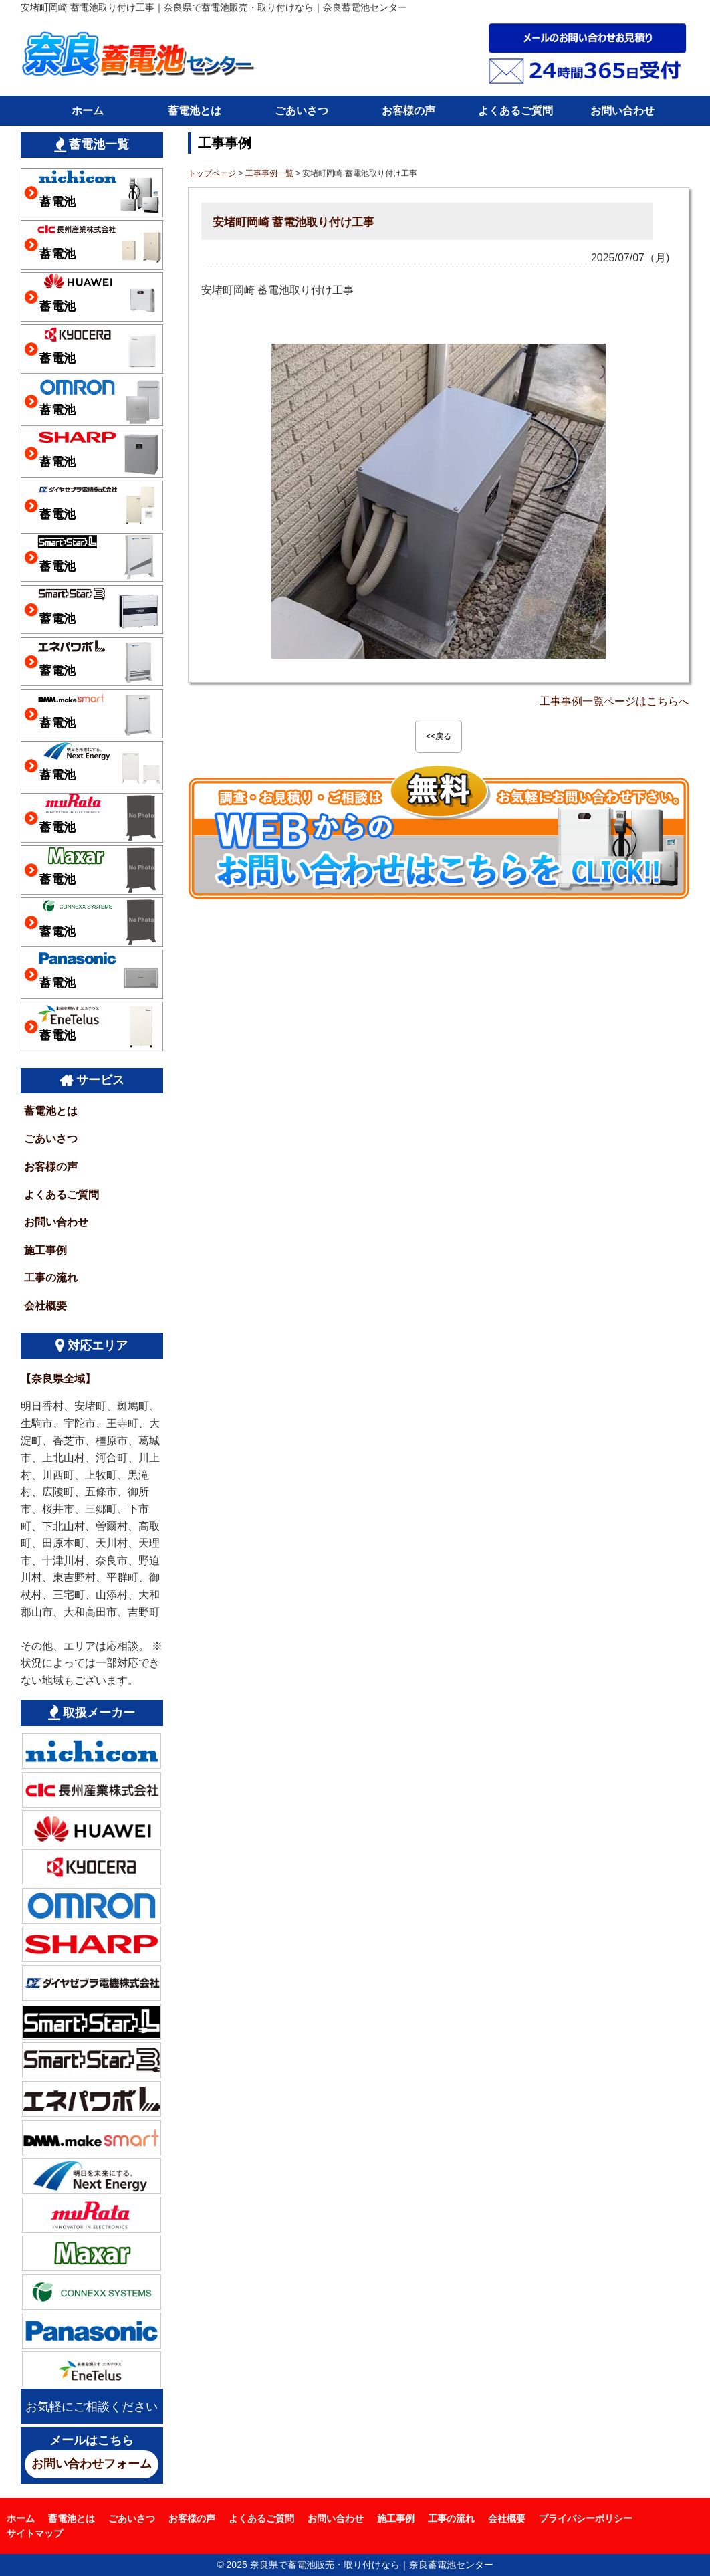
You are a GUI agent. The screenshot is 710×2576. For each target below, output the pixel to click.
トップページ (212, 173)
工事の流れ (51, 1277)
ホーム (88, 110)
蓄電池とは (194, 110)
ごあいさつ (301, 110)
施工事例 (45, 1250)
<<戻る (438, 736)
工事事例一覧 (269, 173)
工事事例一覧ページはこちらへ (614, 701)
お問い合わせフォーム (91, 2463)
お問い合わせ (622, 110)
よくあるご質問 (515, 110)
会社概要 (45, 1305)
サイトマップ (35, 2533)
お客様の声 (408, 110)
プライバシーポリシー (585, 2518)
